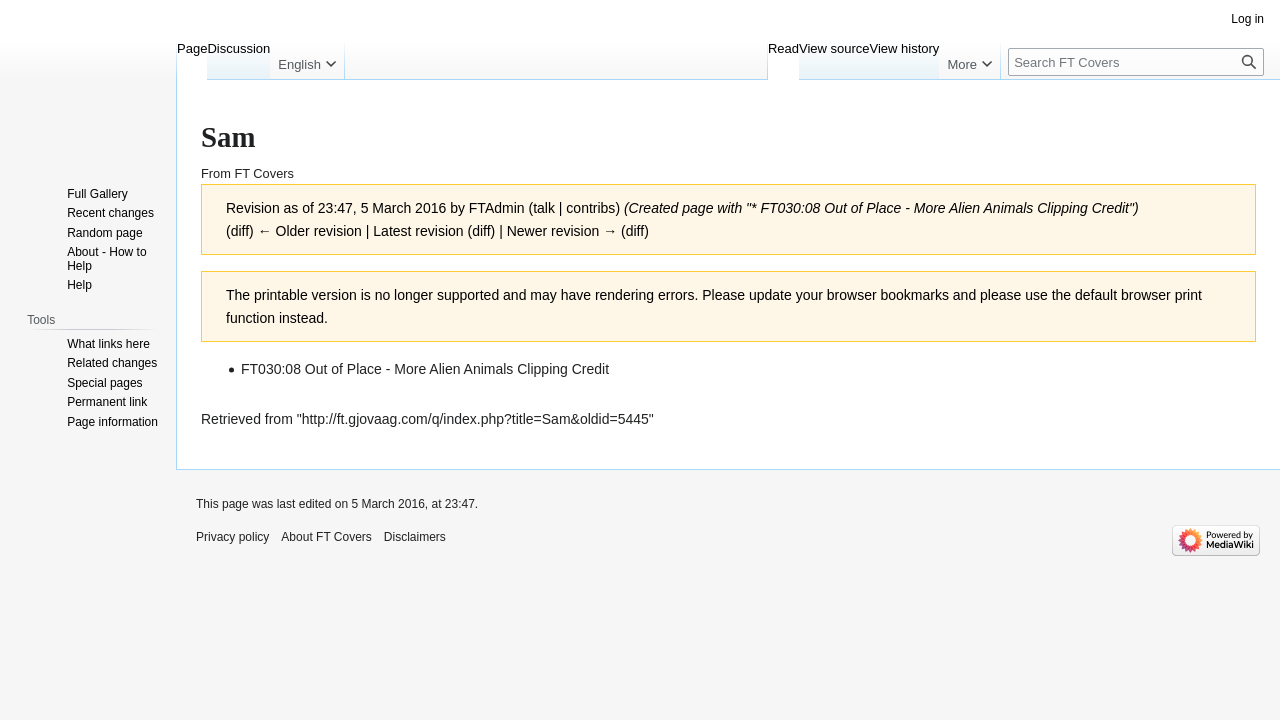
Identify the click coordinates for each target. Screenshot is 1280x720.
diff (481, 231)
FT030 (780, 208)
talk (544, 208)
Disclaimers (415, 537)
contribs (590, 208)
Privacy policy (232, 537)
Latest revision (418, 231)
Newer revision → (562, 231)
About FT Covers (326, 537)
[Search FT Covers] (1136, 62)
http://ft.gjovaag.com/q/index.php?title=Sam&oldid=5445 (475, 419)
